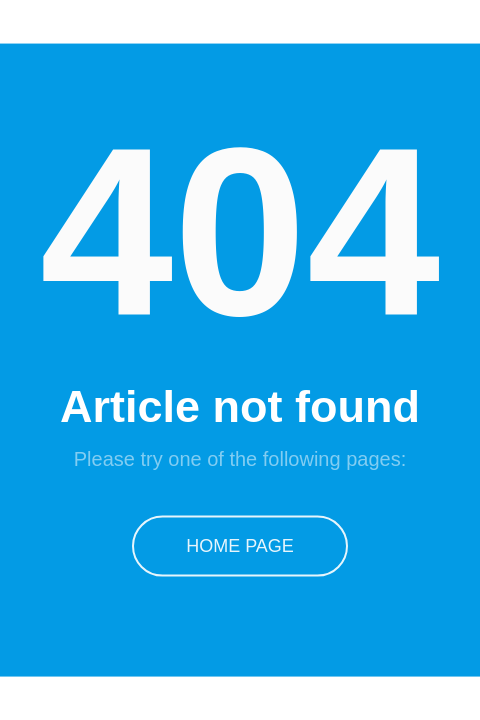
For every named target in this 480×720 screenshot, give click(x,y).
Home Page (240, 545)
